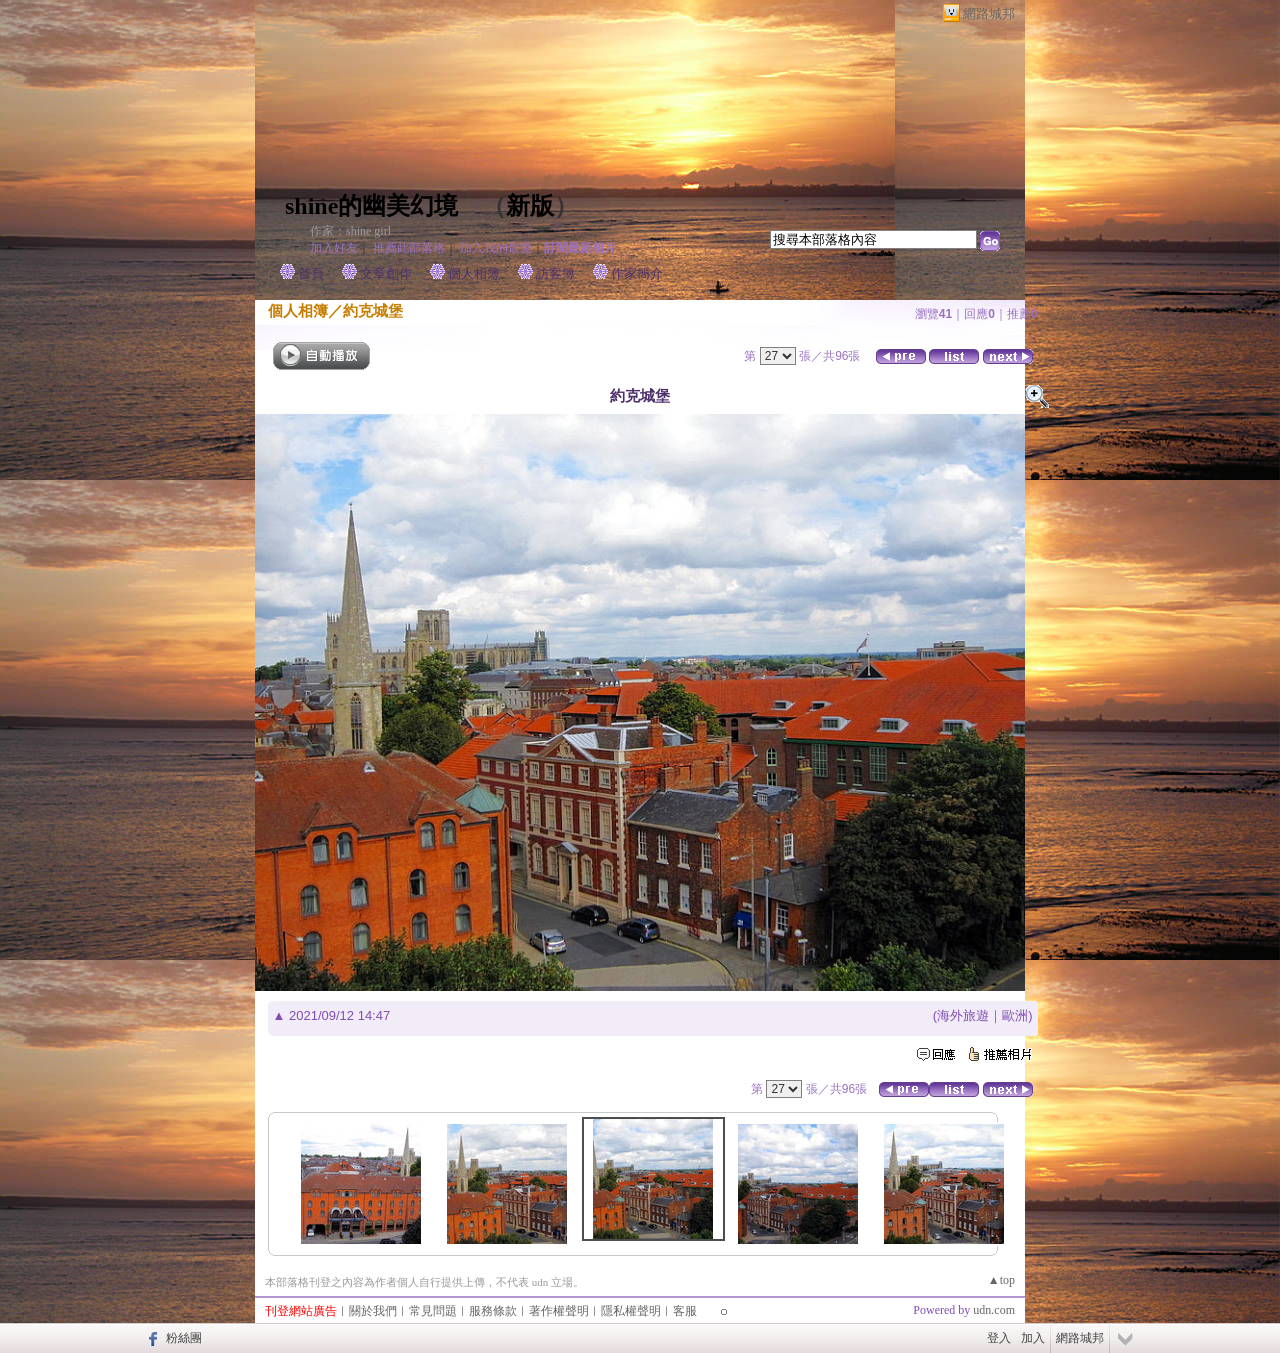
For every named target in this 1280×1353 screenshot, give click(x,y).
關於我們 (373, 1311)
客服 (685, 1311)
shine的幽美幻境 (371, 206)
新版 (530, 206)
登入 (999, 1338)
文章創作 (386, 273)
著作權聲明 (559, 1311)
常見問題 (433, 1311)
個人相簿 (474, 273)
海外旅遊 (963, 1015)
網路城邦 (989, 13)
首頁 (311, 273)
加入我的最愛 (496, 248)
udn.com (994, 1310)
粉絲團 (184, 1338)
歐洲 (1015, 1015)
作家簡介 (637, 273)
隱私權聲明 (631, 1311)
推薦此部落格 (409, 248)
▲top (1001, 1280)
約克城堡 (373, 310)
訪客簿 (555, 273)
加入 (1033, 1338)
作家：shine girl (350, 231)
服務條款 (493, 1311)
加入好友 (334, 248)
